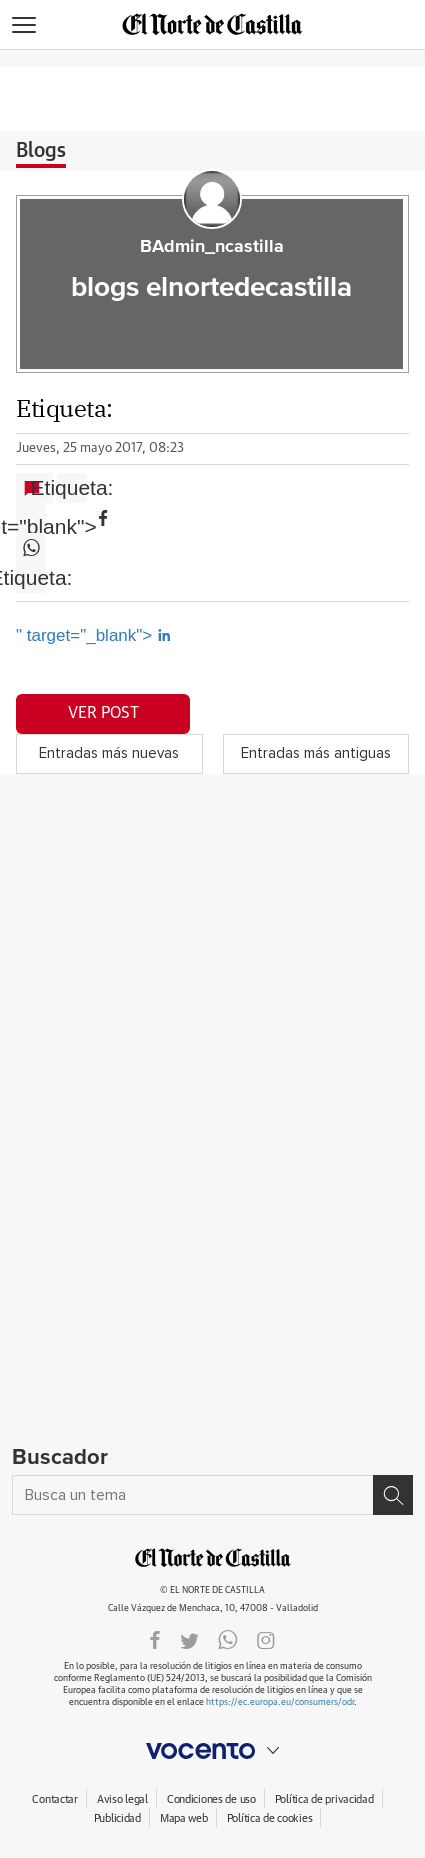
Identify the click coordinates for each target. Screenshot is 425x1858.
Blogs (41, 151)
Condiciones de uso (211, 1799)
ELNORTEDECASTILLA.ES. (213, 1558)
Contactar (54, 1799)
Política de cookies (270, 1818)
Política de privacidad (324, 1799)
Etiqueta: (72, 487)
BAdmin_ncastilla (212, 247)
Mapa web (184, 1818)
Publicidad (117, 1818)
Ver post (103, 713)
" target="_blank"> (93, 635)
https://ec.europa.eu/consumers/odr (280, 1702)
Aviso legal (122, 1799)
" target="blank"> (31, 518)
